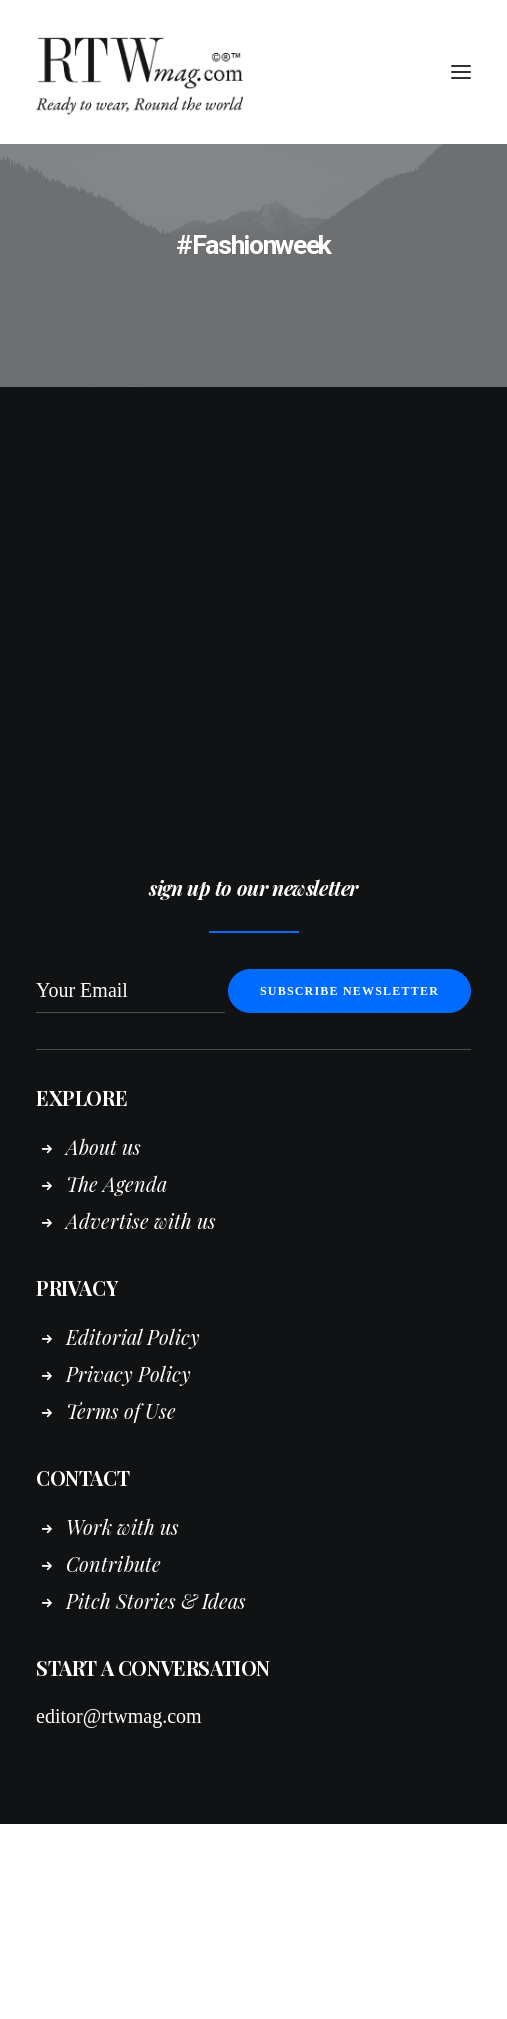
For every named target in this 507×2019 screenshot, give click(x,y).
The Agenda (116, 1183)
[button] (461, 72)
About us (103, 1146)
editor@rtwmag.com (119, 1716)
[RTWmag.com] (253, 72)
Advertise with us (141, 1220)
